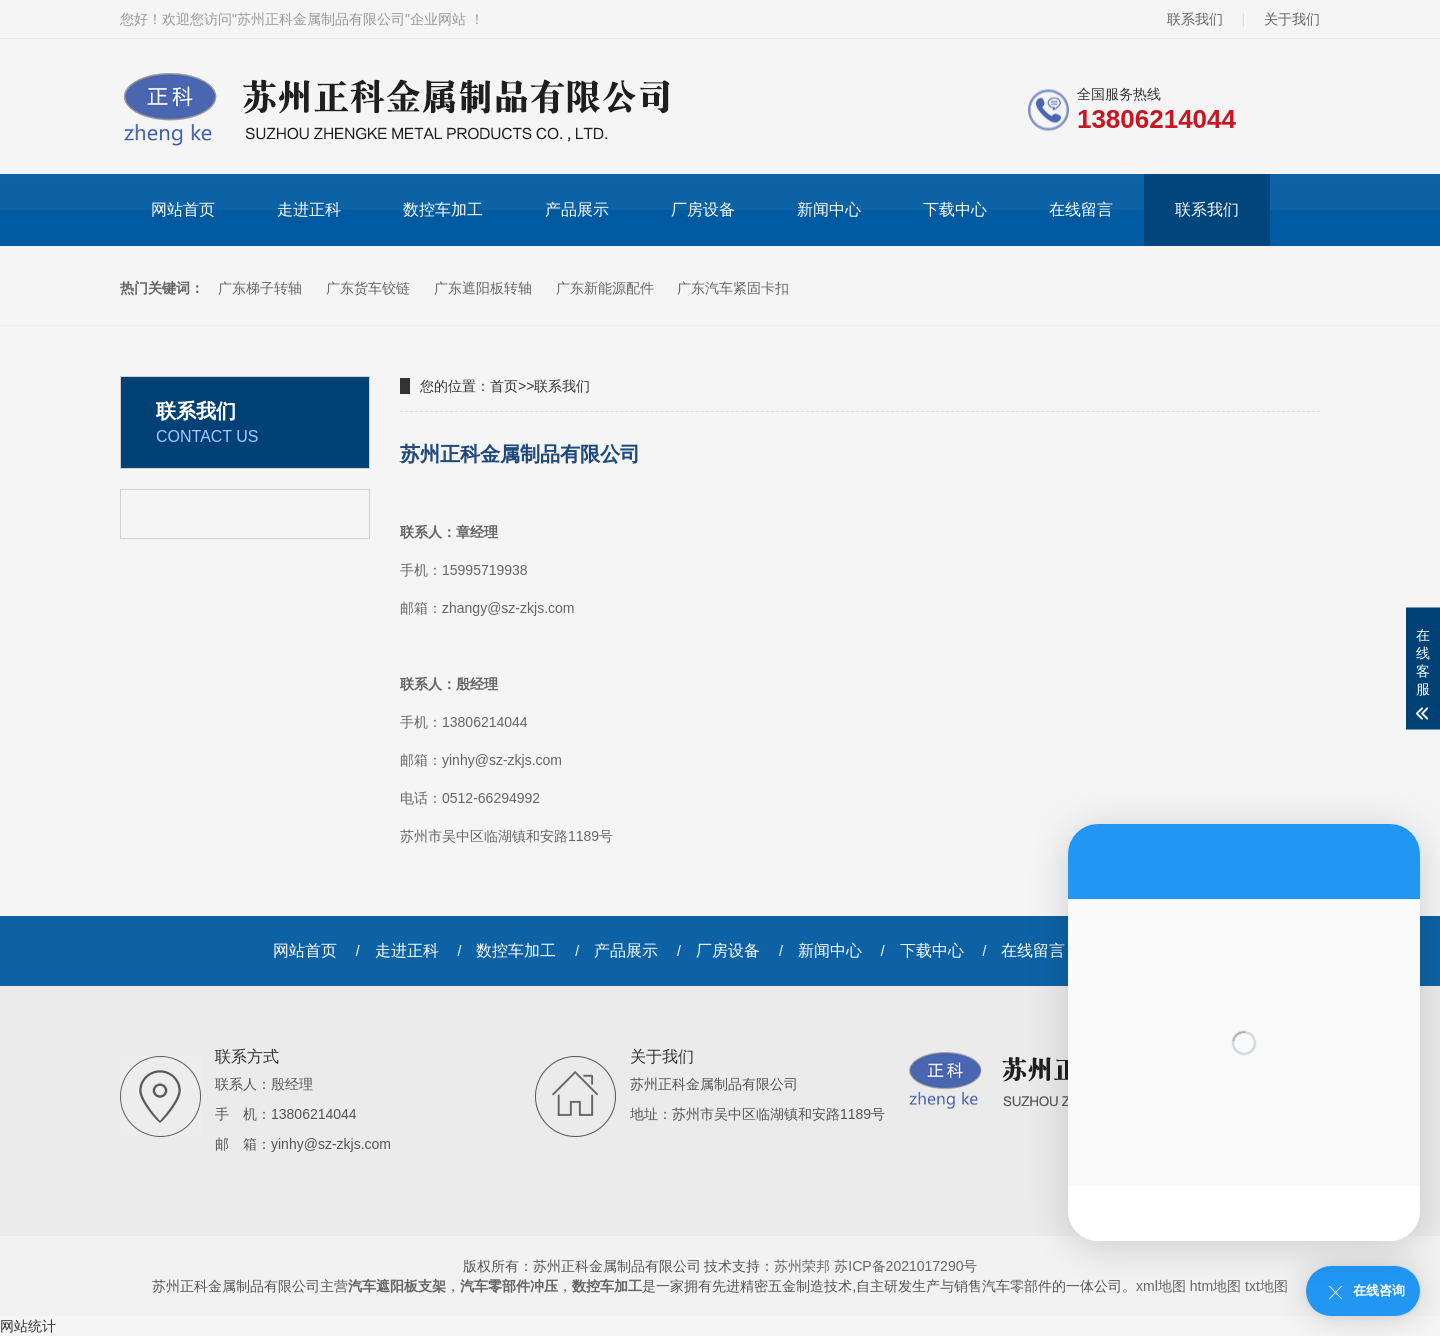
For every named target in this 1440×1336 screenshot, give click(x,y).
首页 (504, 386)
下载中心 (955, 209)
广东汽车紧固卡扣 (733, 288)
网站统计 (28, 1326)
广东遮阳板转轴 (485, 288)
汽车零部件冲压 (509, 1286)
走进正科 (309, 209)
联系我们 (1195, 19)
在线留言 (1081, 209)
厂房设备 (703, 209)
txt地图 (1266, 1286)
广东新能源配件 (607, 288)
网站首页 (183, 209)
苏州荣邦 (802, 1266)
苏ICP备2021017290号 (905, 1266)
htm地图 (1215, 1286)
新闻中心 (829, 209)
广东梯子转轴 (262, 288)
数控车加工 (443, 209)
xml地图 (1161, 1286)
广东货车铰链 (370, 288)
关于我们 (1292, 19)
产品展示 (577, 209)
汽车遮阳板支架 (397, 1286)
